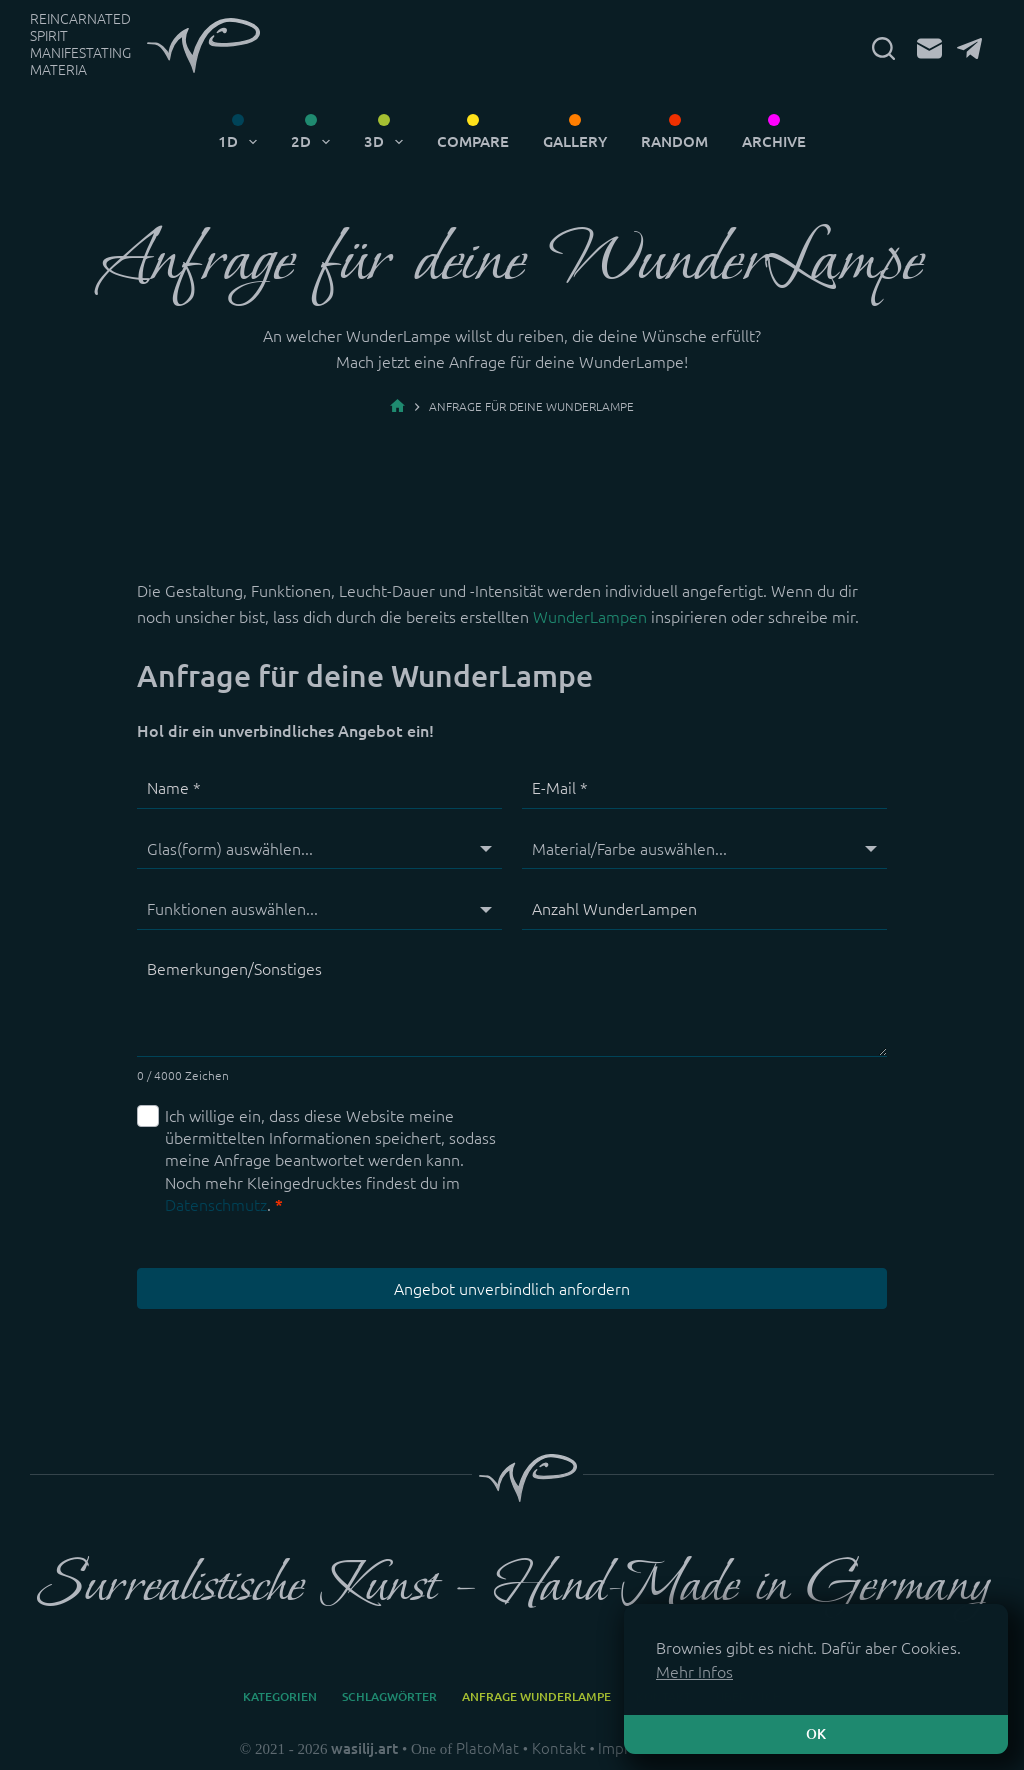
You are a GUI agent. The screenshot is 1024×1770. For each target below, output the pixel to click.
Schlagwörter (389, 1696)
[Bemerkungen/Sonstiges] (512, 1004)
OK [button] (816, 1734)
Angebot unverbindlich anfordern (512, 1289)
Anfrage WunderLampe (536, 1696)
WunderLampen (590, 617)
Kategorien (280, 1696)
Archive (774, 141)
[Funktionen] (319, 909)
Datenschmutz (216, 1205)
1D (241, 142)
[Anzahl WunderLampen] (704, 909)
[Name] (319, 789)
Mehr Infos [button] (694, 1672)
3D (387, 142)
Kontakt (559, 1748)
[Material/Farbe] (704, 849)
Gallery (575, 141)
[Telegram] (969, 48)
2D (314, 142)
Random (674, 141)
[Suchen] (883, 48)
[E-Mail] (929, 48)
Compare (473, 141)
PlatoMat (487, 1748)
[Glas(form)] (319, 849)
